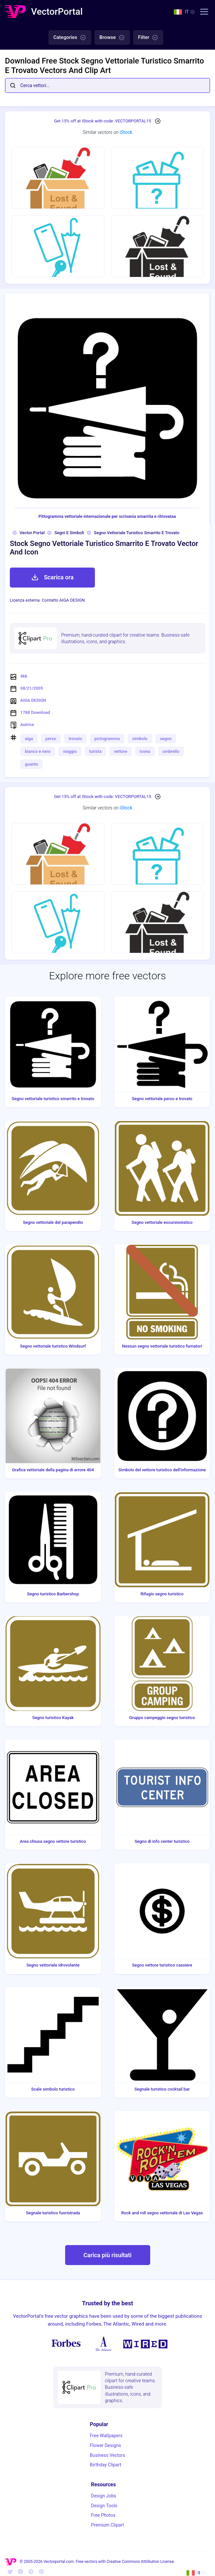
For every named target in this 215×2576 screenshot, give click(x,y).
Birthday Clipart (105, 2464)
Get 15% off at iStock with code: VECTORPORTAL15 (102, 120)
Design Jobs (103, 2495)
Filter (148, 37)
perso (50, 738)
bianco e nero (37, 751)
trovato (75, 738)
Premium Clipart (107, 2525)
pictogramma (107, 738)
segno (166, 738)
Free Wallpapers (106, 2435)
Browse (112, 37)
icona (145, 751)
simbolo (140, 738)
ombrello (171, 751)
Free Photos (103, 2515)
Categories (69, 37)
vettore (120, 751)
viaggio (70, 751)
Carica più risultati (107, 2255)
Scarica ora (52, 577)
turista (95, 751)
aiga (29, 738)
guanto (31, 764)
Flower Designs (105, 2445)
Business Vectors (107, 2455)
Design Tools (104, 2505)
